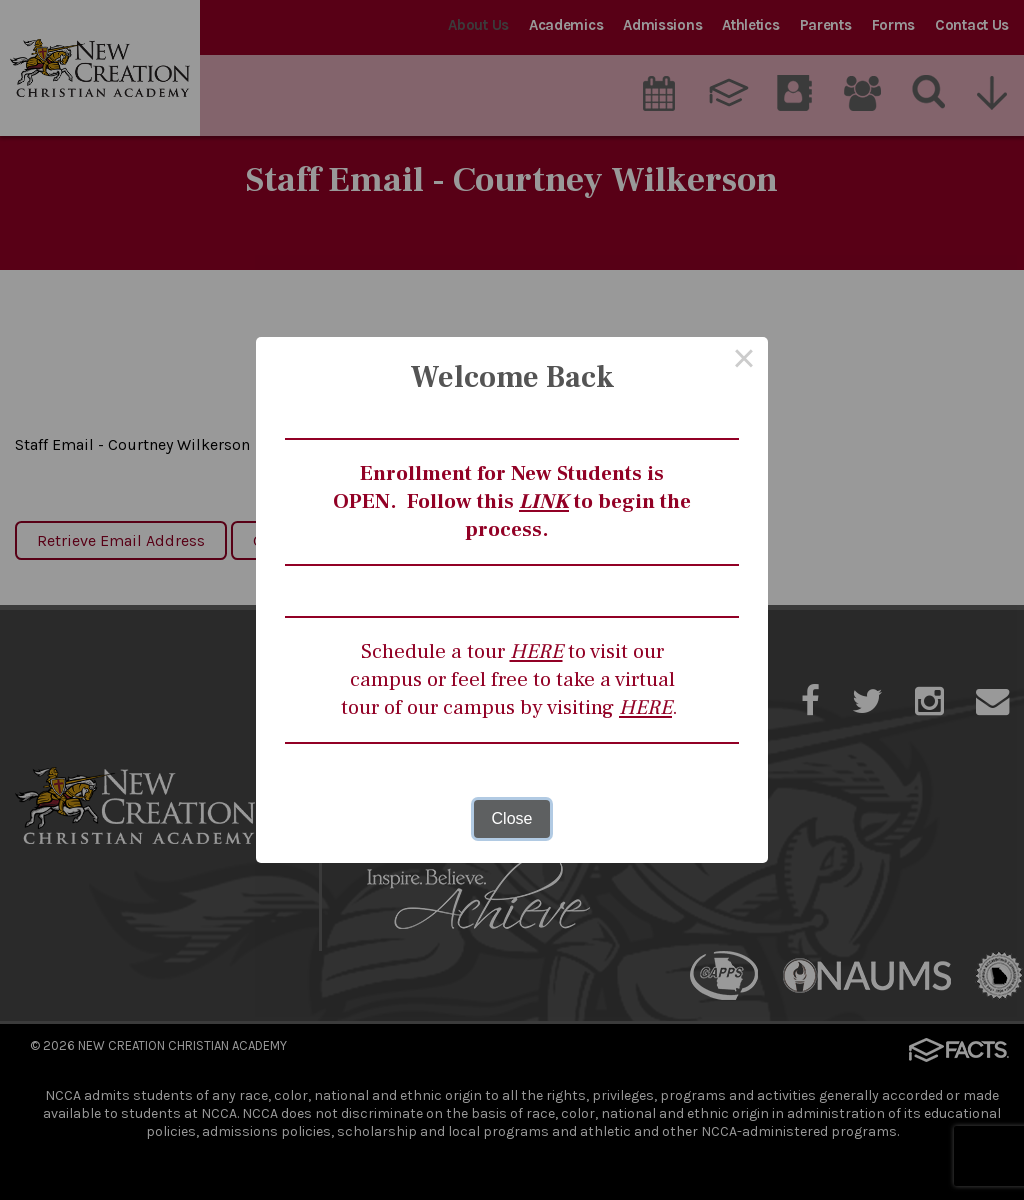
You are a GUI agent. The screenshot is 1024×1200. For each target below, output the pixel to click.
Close (512, 818)
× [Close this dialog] (744, 361)
